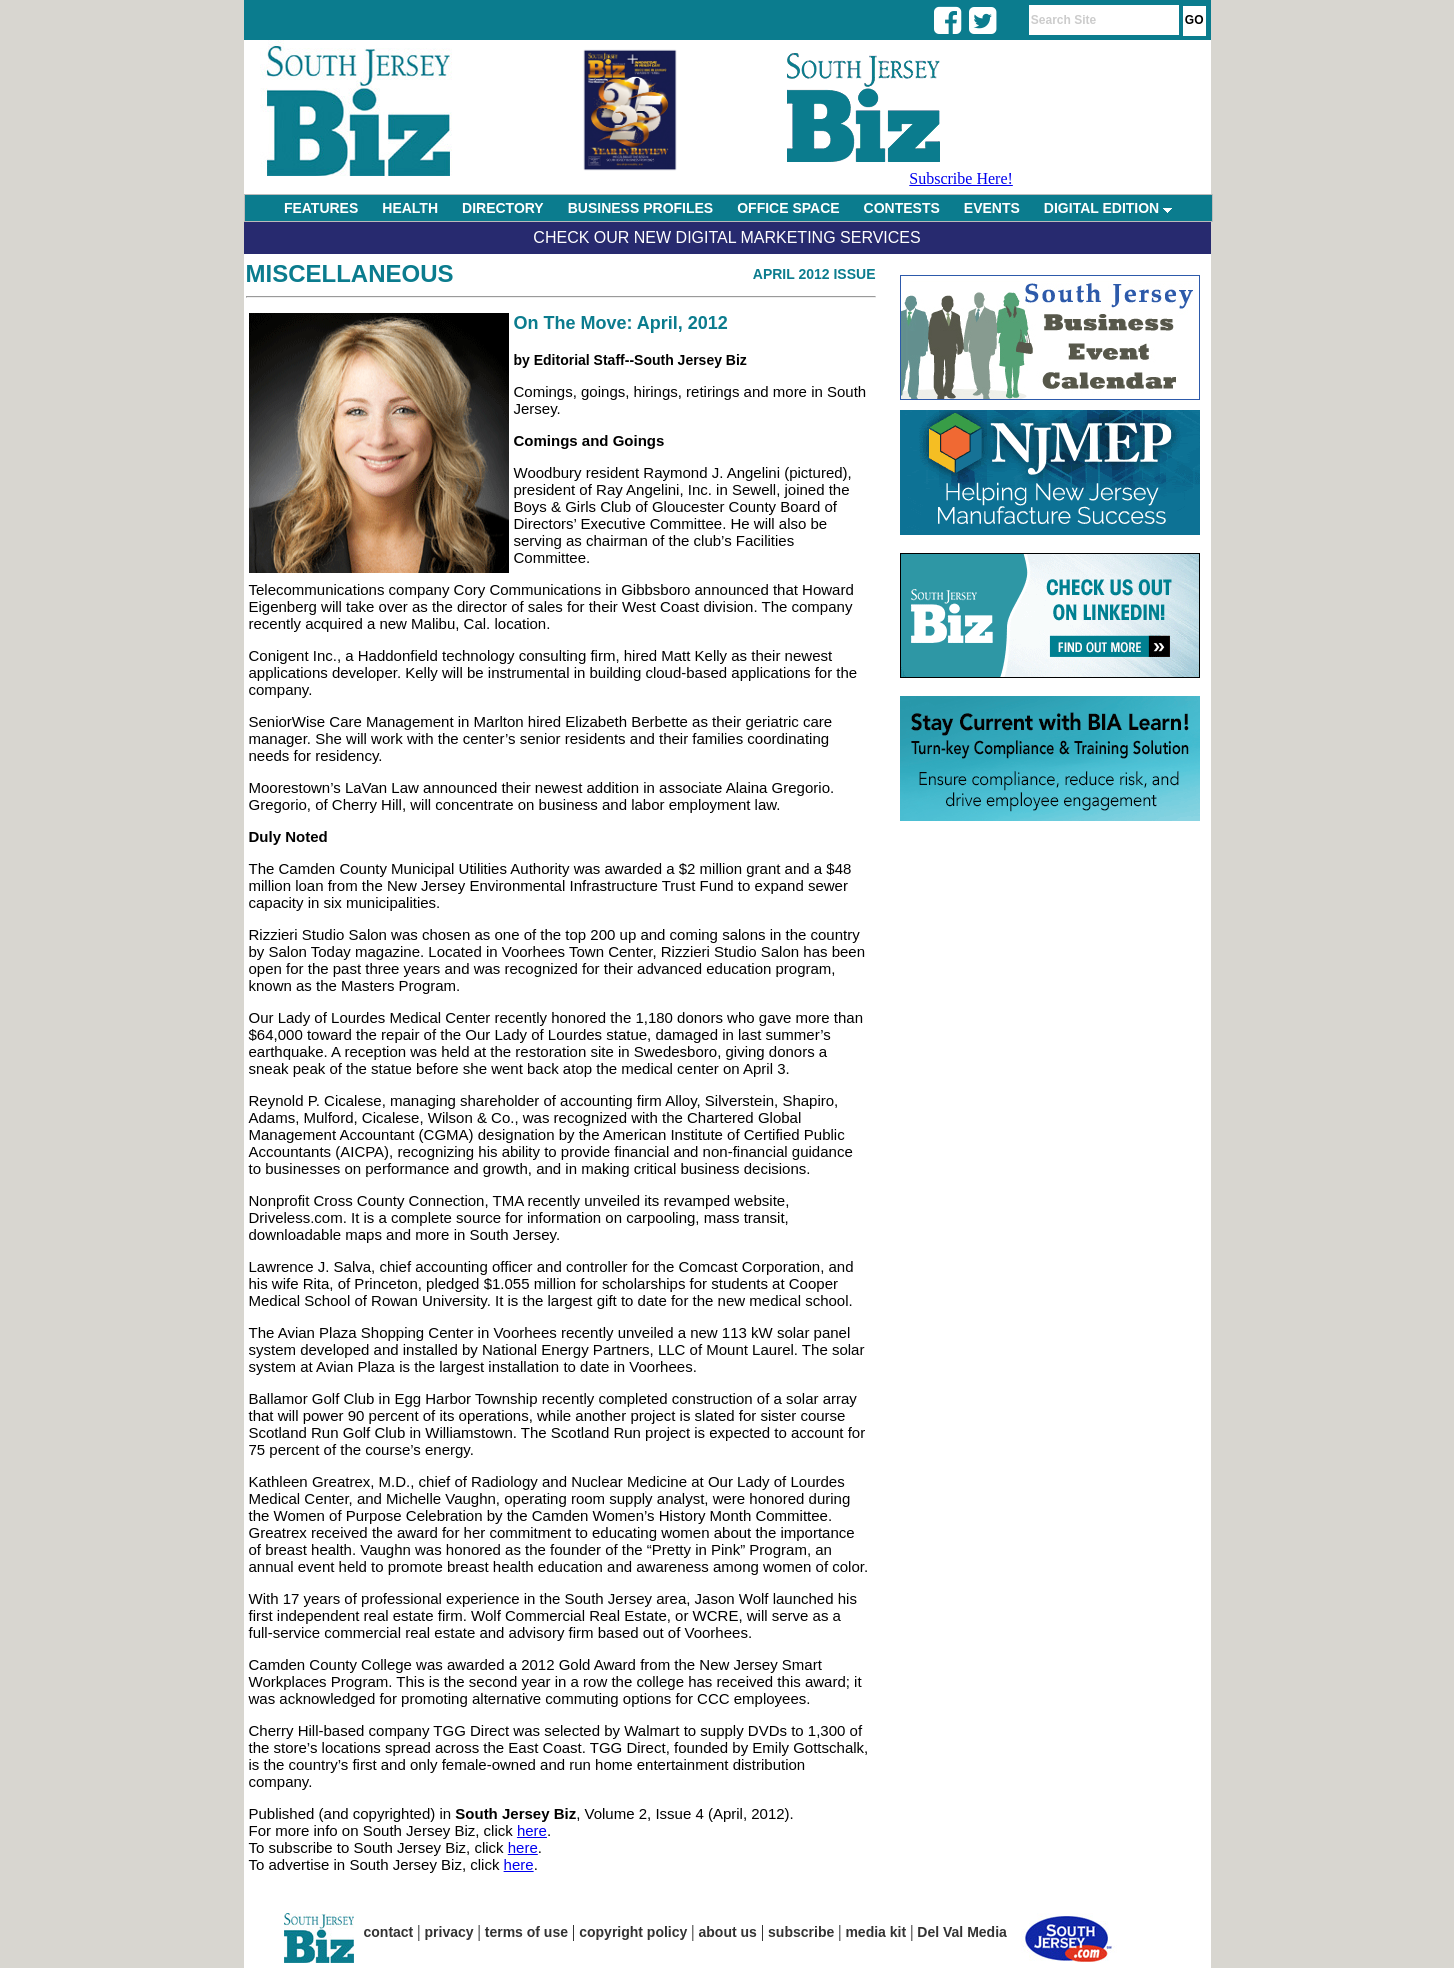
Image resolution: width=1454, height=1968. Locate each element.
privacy (449, 1932)
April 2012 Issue (814, 274)
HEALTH (410, 208)
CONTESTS (902, 208)
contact (389, 1932)
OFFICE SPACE (788, 208)
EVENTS (992, 208)
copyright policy (633, 1932)
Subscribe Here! (961, 178)
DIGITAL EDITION (1108, 208)
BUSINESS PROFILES (640, 208)
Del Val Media (961, 1932)
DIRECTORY (503, 208)
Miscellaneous (350, 273)
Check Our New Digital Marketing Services (726, 237)
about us (728, 1932)
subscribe (801, 1932)
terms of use (526, 1932)
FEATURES (321, 208)
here (532, 1830)
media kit (875, 1932)
